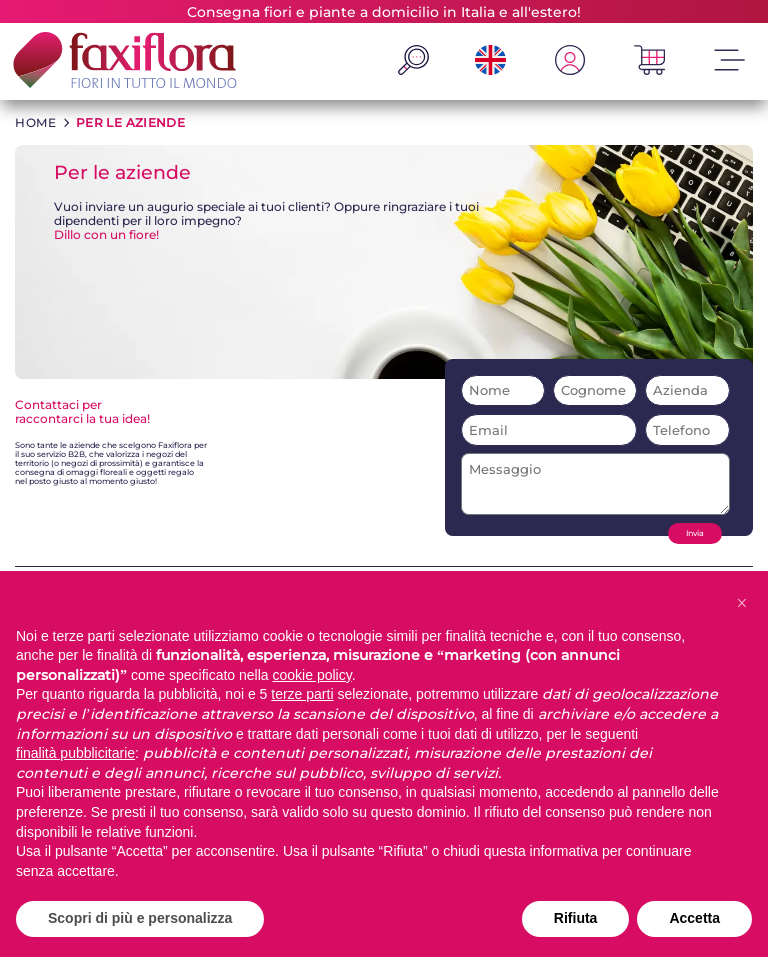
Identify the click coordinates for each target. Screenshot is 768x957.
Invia (695, 533)
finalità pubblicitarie (75, 753)
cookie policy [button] (312, 675)
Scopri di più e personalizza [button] (140, 918)
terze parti (302, 694)
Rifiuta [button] (576, 918)
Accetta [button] (694, 918)
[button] (742, 603)
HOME (35, 122)
